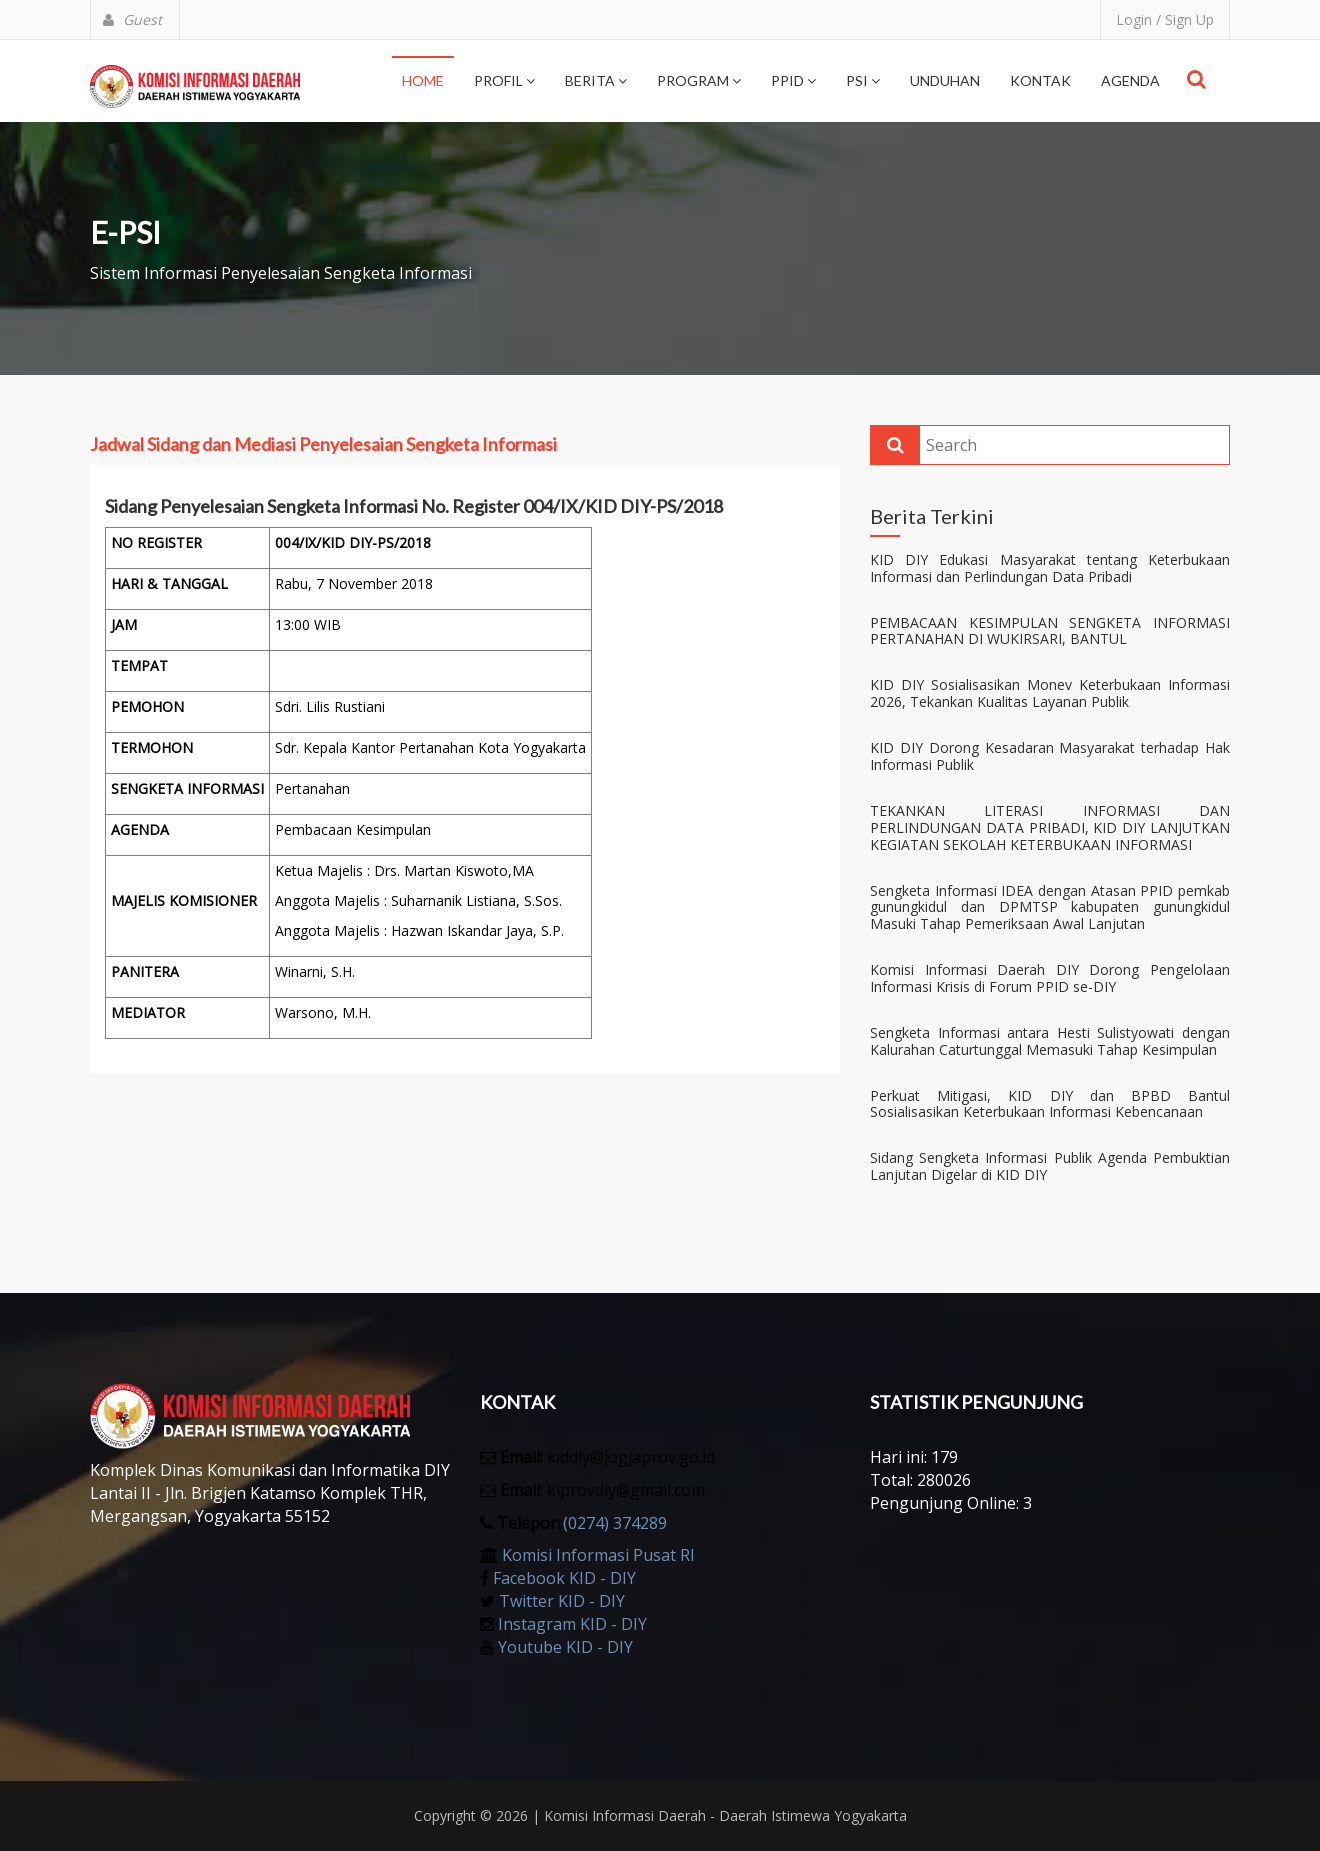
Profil (504, 80)
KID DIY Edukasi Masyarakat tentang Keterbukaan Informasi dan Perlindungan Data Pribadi (1050, 569)
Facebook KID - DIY (564, 1578)
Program (699, 80)
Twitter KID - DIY (562, 1601)
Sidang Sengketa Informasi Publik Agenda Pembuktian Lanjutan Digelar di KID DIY (1050, 1167)
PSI (863, 80)
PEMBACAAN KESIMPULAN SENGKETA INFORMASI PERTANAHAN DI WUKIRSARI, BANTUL (1050, 632)
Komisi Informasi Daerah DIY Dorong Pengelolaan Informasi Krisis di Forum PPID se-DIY (1050, 979)
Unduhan (945, 80)
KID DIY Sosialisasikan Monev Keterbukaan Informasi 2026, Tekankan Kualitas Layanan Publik (1050, 694)
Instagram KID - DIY (572, 1624)
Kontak (1040, 80)
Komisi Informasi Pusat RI (598, 1555)
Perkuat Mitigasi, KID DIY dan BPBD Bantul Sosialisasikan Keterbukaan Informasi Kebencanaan (1050, 1105)
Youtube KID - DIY (565, 1647)
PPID (793, 80)
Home (423, 80)
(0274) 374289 (615, 1523)
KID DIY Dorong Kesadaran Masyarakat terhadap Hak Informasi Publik (1050, 757)
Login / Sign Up (1165, 19)
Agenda (1130, 80)
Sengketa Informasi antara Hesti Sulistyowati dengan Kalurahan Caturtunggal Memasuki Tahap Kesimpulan (1050, 1042)
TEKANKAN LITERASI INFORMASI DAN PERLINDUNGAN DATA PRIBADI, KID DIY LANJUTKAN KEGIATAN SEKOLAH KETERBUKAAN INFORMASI (1050, 828)
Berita (596, 80)
